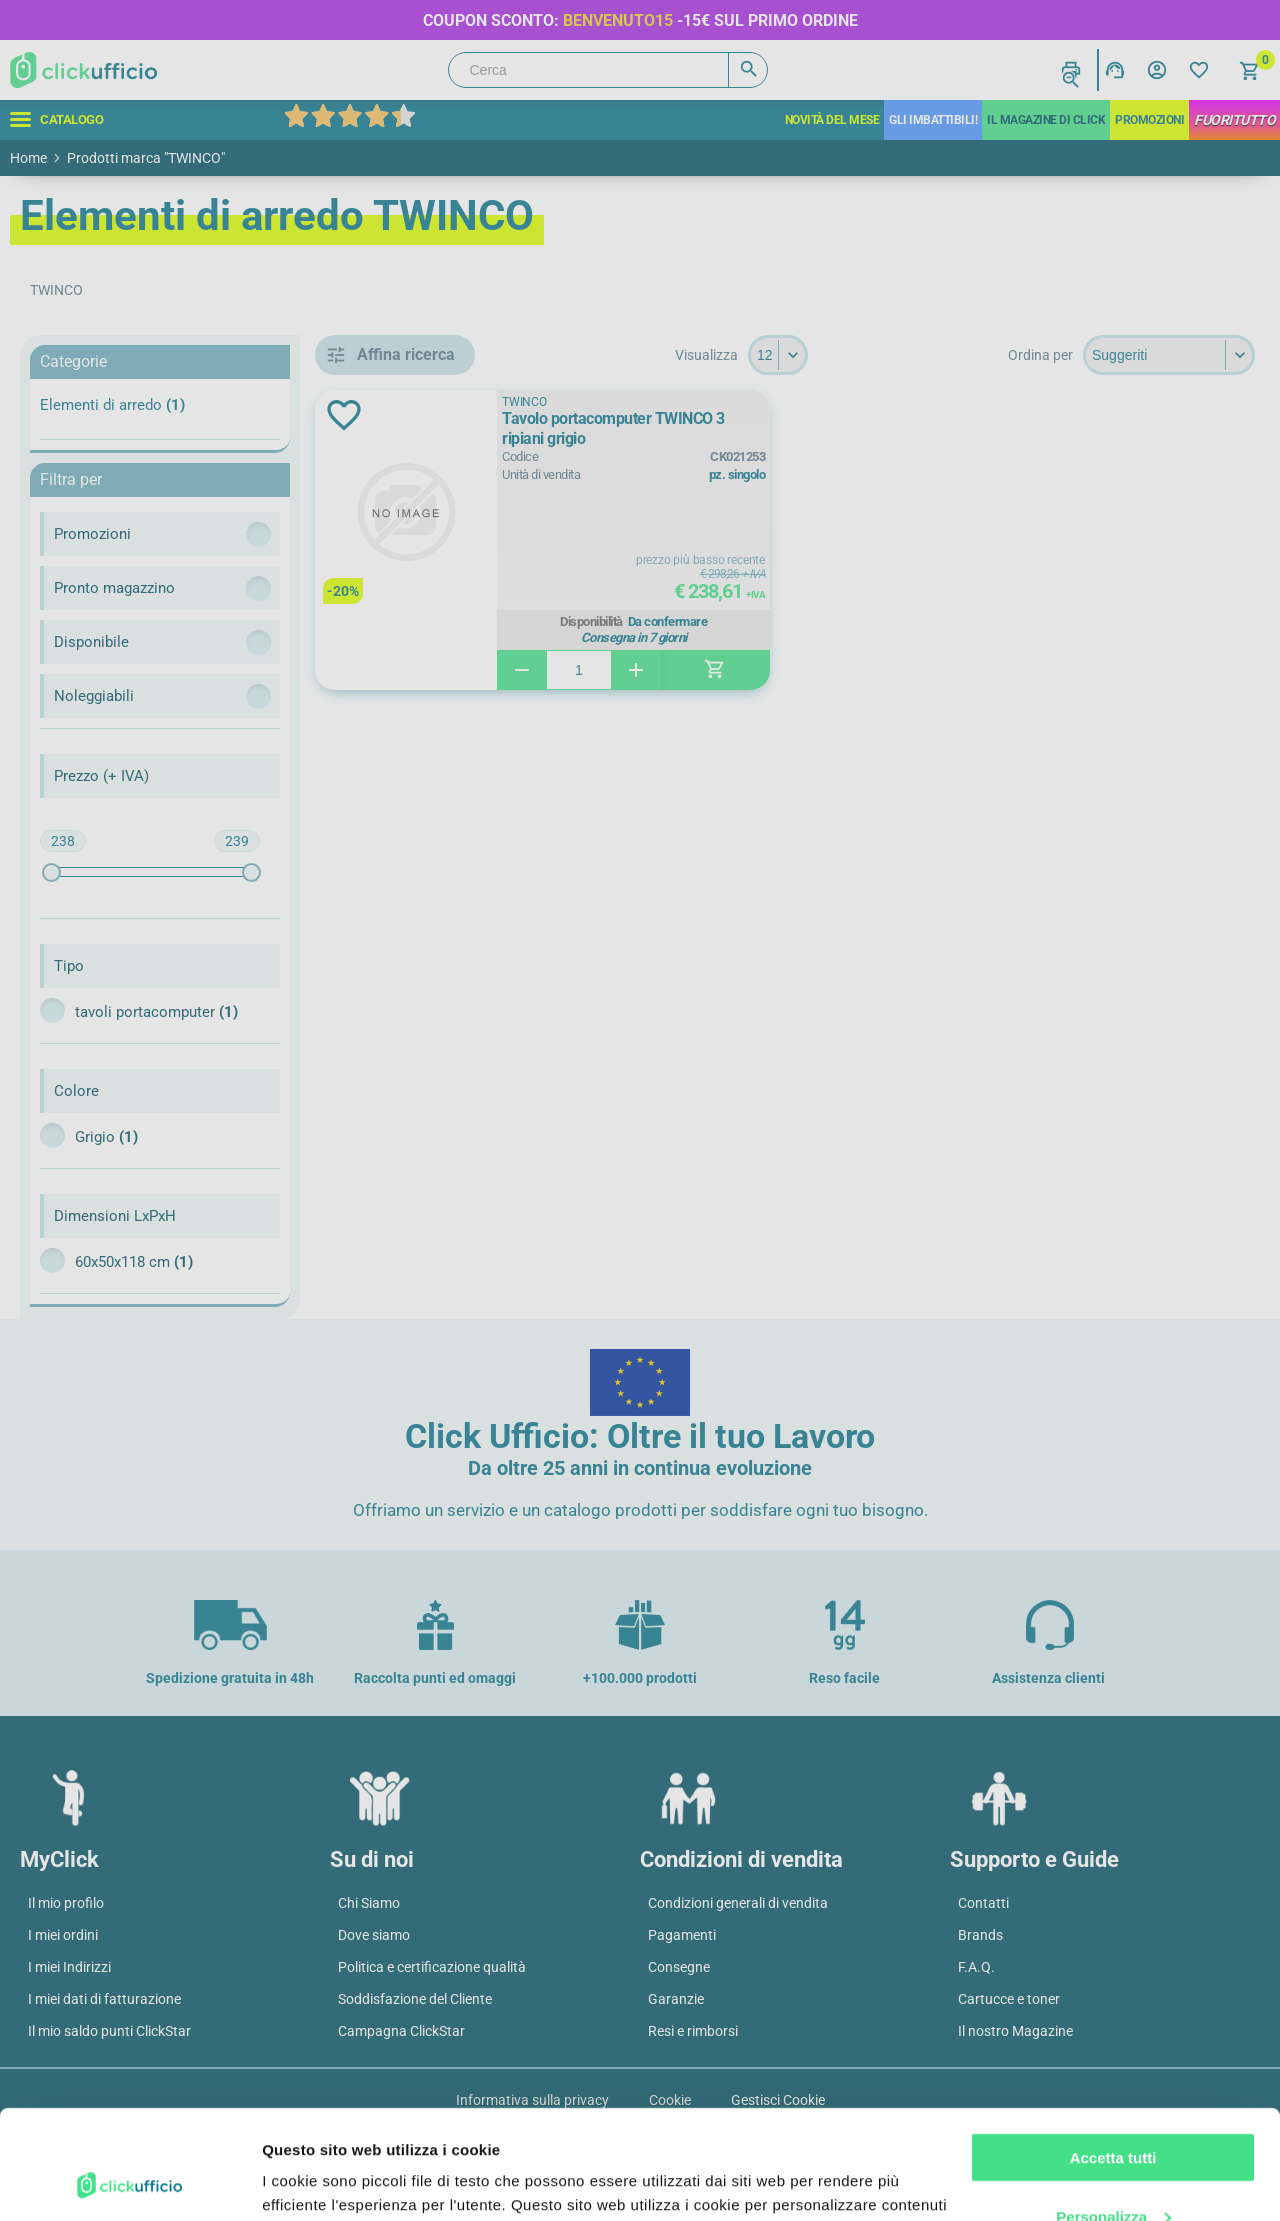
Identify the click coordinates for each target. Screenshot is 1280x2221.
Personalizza (1113, 2113)
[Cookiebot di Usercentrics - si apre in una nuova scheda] (129, 2182)
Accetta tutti (1113, 2055)
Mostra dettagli (316, 2181)
